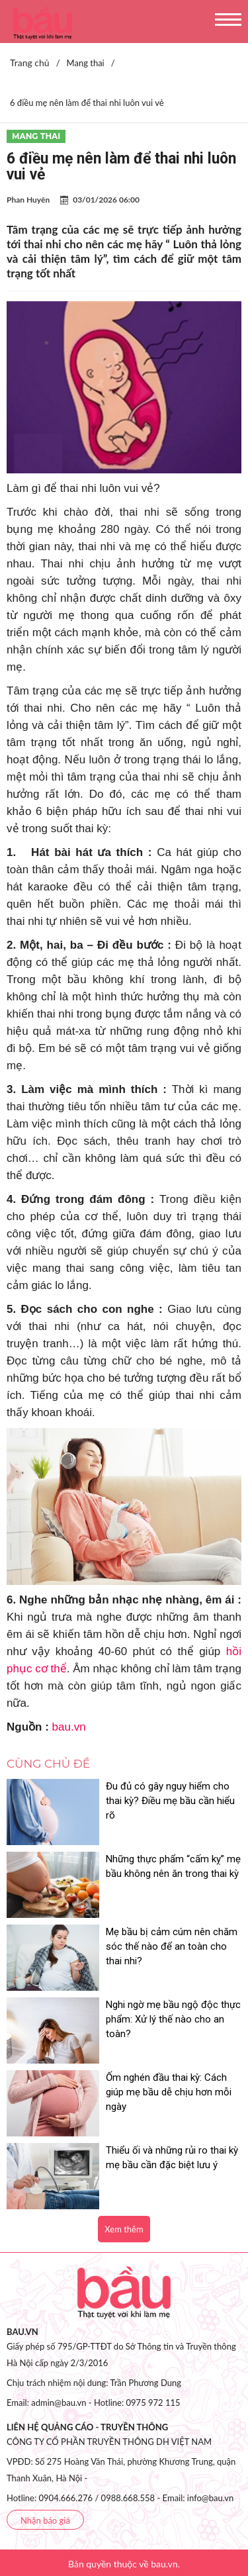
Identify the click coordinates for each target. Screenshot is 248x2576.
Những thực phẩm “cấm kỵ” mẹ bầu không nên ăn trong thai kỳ (173, 1866)
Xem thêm (123, 2229)
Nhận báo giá (45, 2520)
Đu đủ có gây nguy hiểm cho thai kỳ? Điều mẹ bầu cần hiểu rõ (170, 1800)
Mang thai (36, 136)
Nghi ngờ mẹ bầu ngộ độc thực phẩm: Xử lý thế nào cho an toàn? (173, 2019)
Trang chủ (30, 62)
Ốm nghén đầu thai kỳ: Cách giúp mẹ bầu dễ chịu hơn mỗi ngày (168, 2092)
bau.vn (69, 1727)
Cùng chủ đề (48, 1763)
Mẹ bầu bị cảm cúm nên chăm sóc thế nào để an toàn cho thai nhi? (171, 1946)
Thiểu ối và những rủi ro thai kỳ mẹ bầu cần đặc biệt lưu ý (172, 2157)
